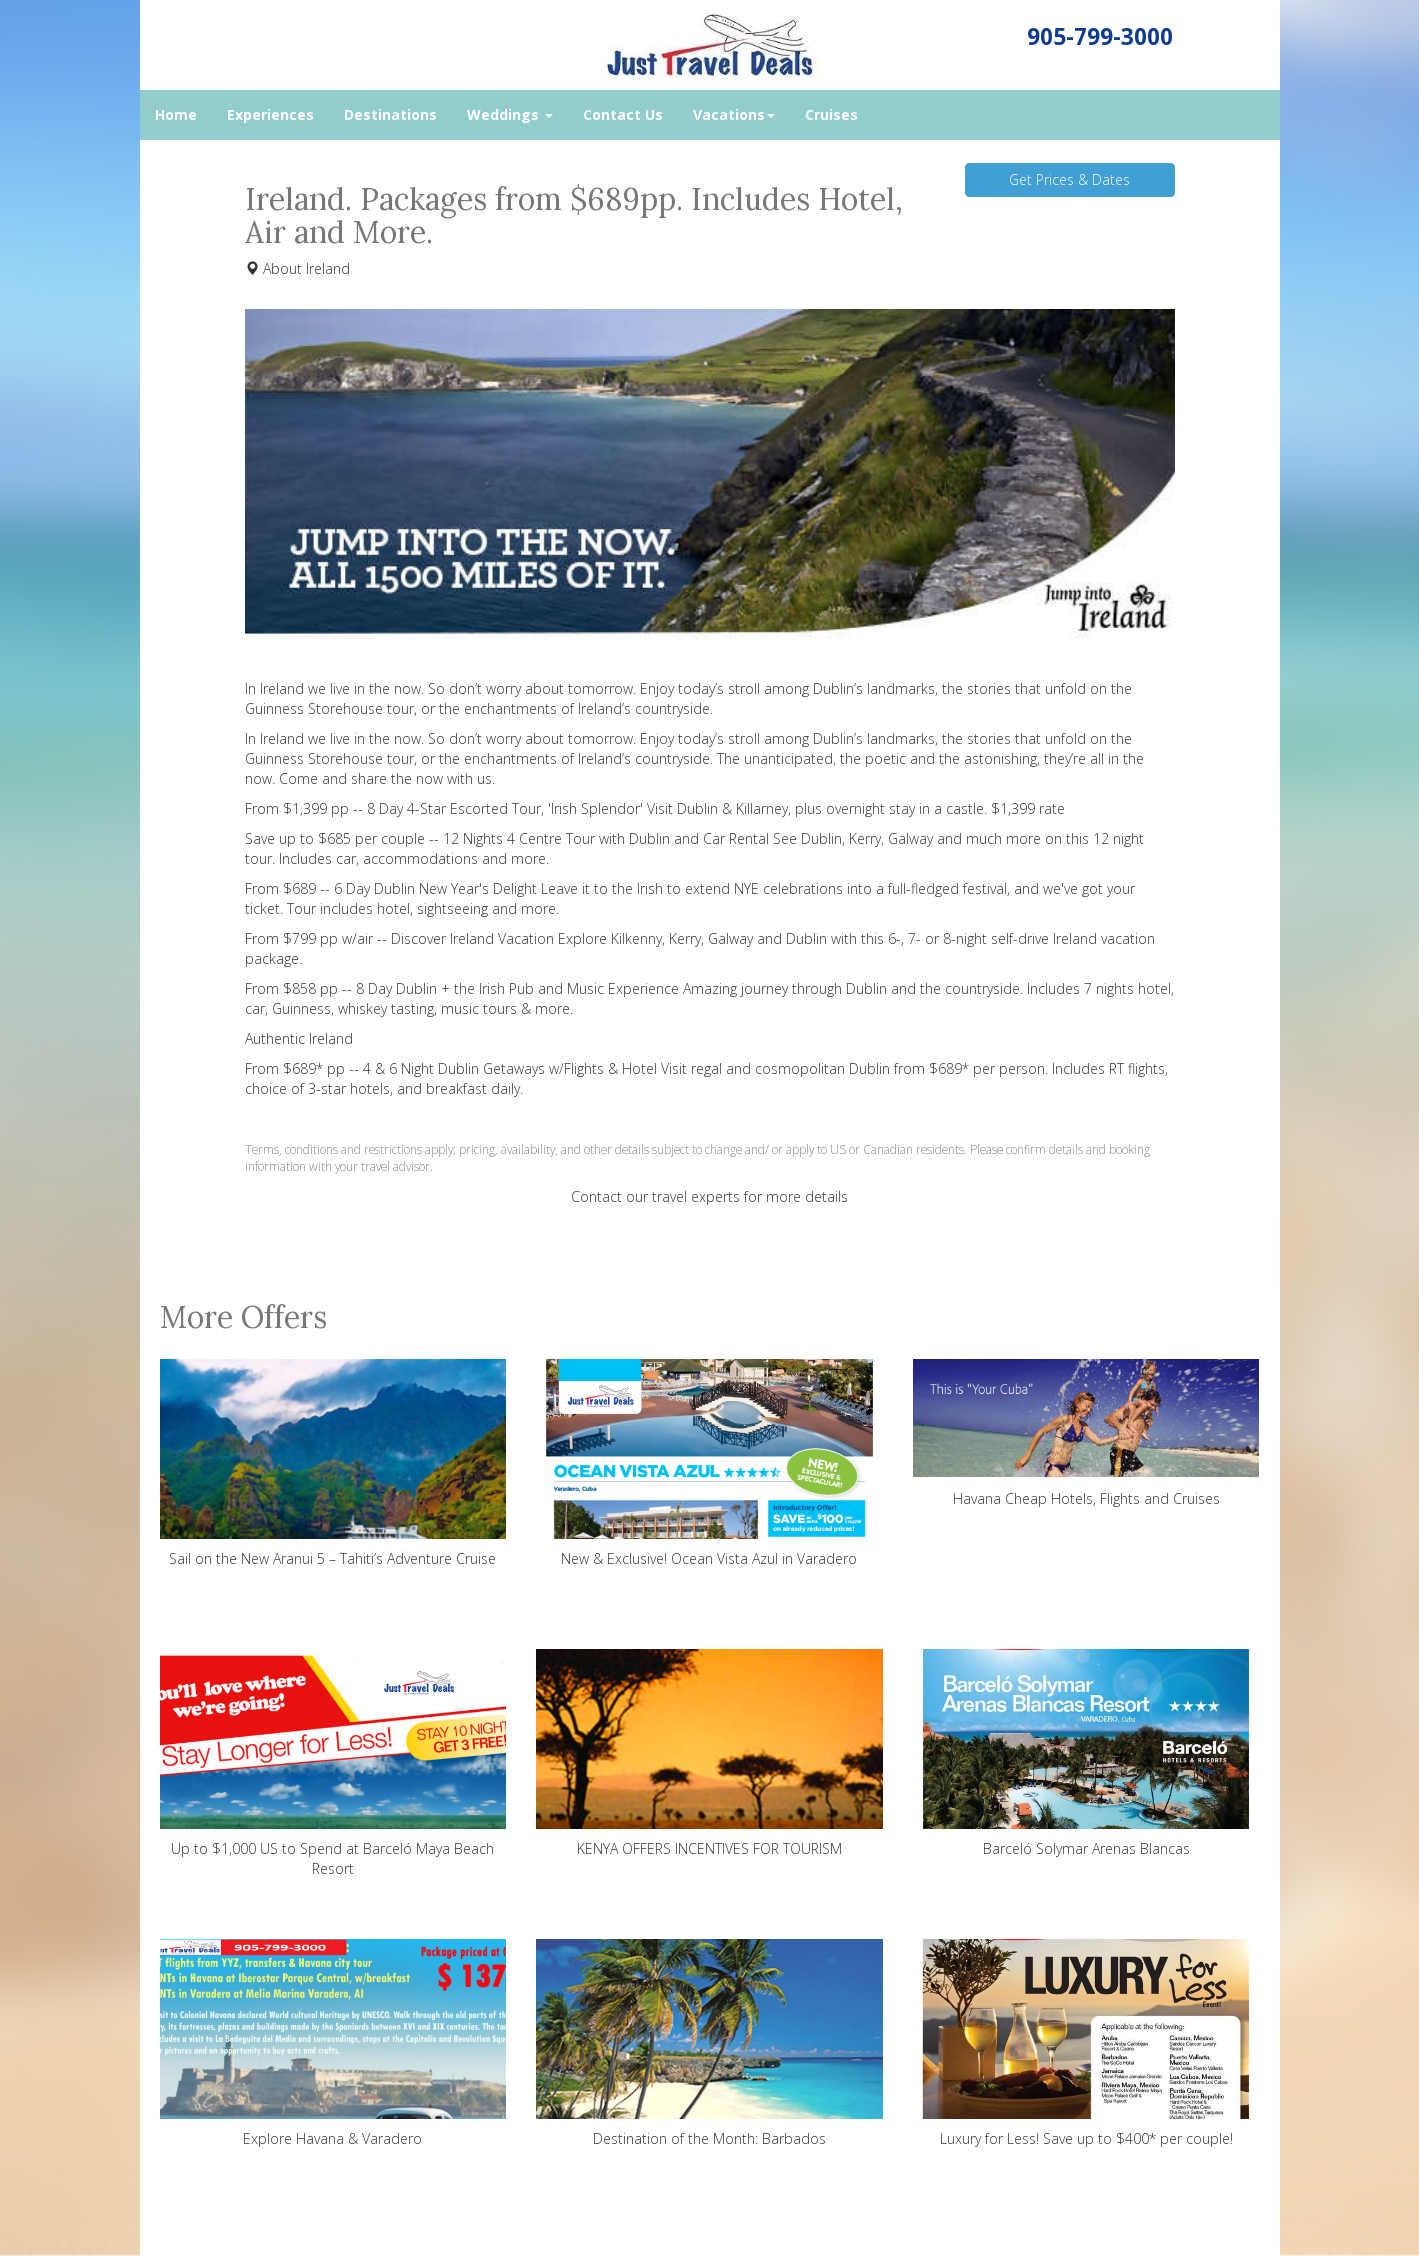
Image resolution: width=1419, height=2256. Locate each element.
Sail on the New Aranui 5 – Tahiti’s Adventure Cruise (333, 1463)
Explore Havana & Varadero (333, 2043)
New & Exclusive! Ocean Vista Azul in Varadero (709, 1463)
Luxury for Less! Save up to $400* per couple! (1086, 2043)
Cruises (831, 114)
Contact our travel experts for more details (709, 1196)
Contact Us (623, 114)
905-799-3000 (1100, 36)
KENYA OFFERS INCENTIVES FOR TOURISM (709, 1753)
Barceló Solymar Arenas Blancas (1086, 1753)
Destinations (390, 114)
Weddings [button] (510, 114)
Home (176, 114)
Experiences (270, 114)
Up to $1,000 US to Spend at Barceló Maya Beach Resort (333, 1763)
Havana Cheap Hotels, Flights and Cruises (1086, 1433)
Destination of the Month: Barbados (709, 2043)
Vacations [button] (734, 114)
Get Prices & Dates (1069, 179)
